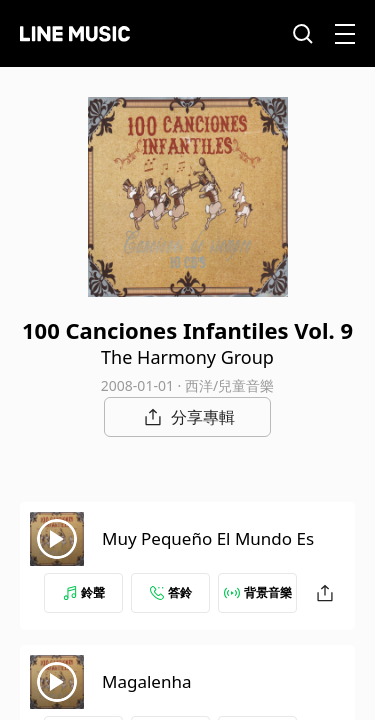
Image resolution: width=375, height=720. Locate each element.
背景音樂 (258, 592)
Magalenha (146, 681)
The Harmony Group (187, 357)
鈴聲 (84, 592)
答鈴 (171, 592)
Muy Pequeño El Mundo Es (208, 538)
